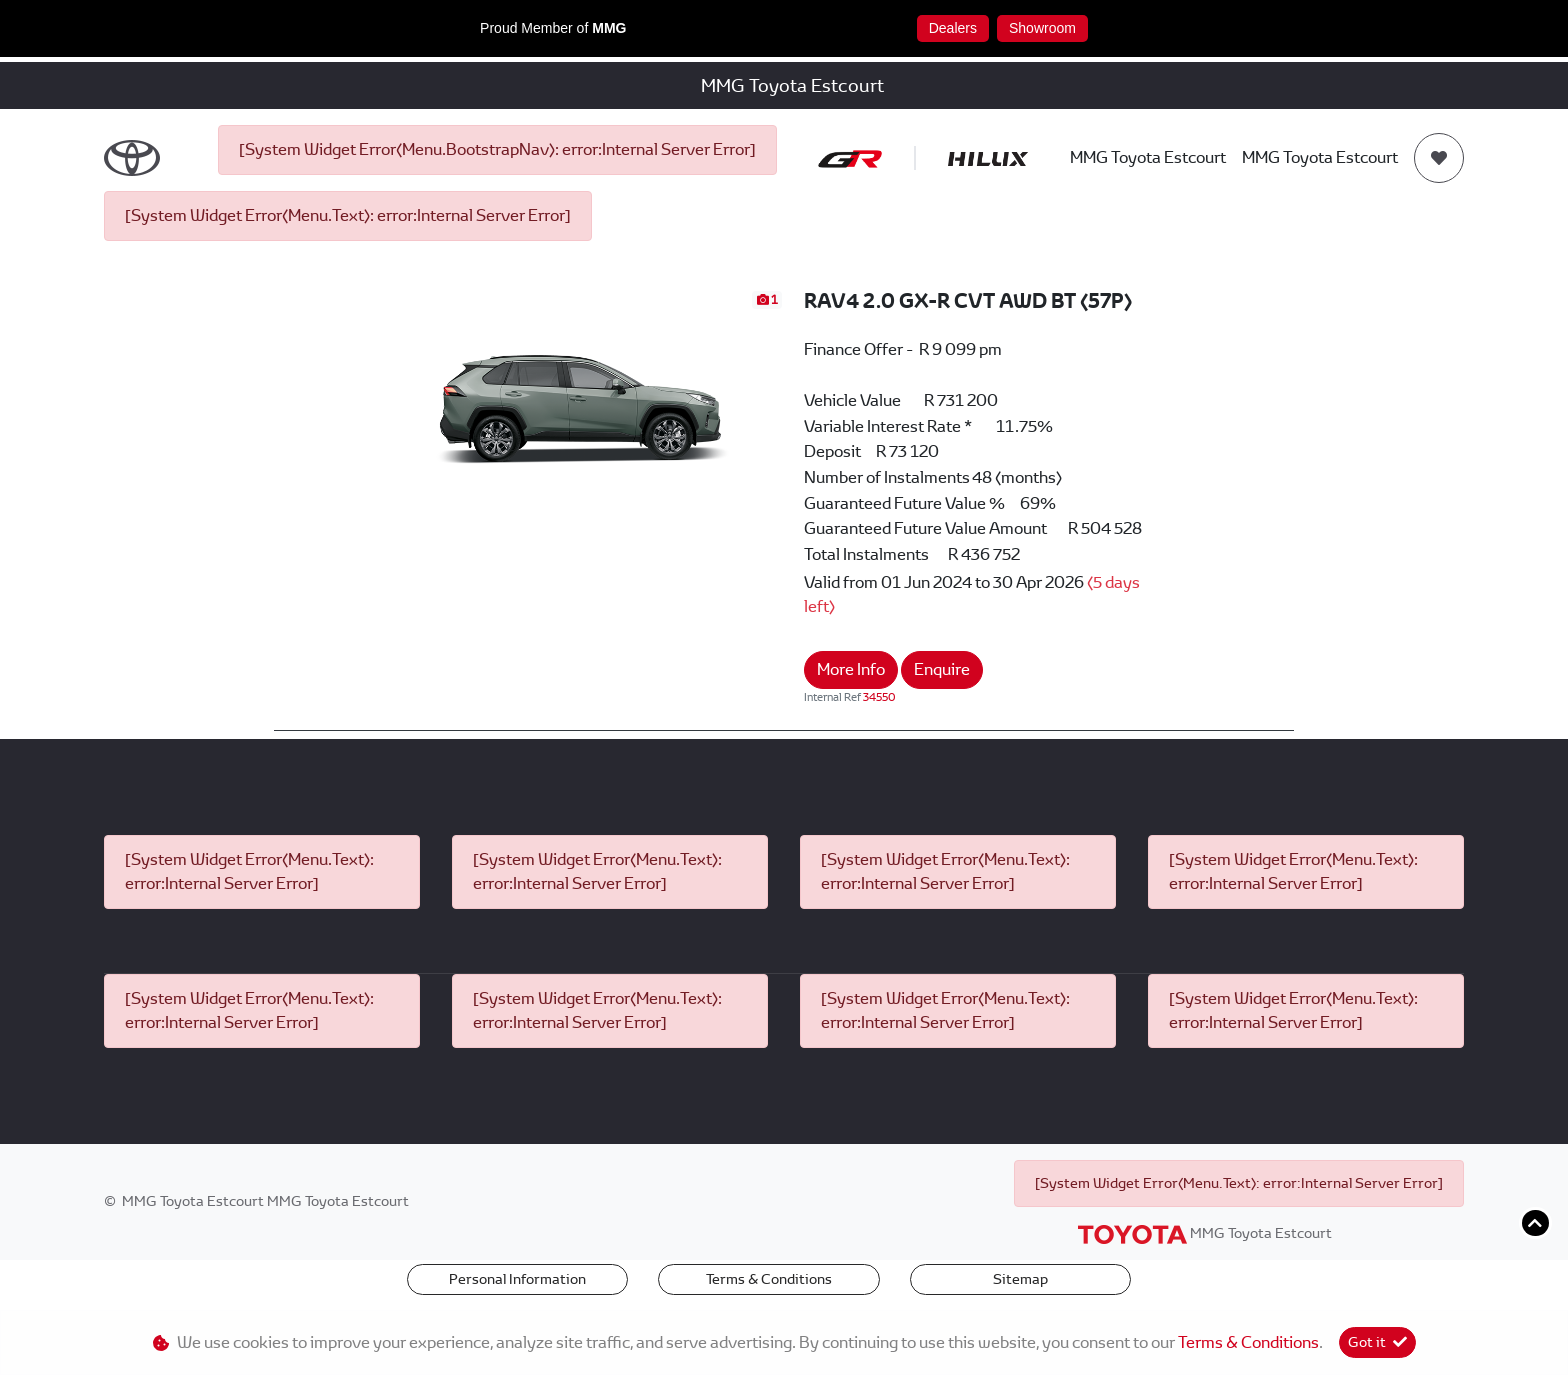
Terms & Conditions (769, 1279)
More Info (851, 669)
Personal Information (517, 1279)
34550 (879, 697)
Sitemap (1020, 1279)
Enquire (942, 669)
